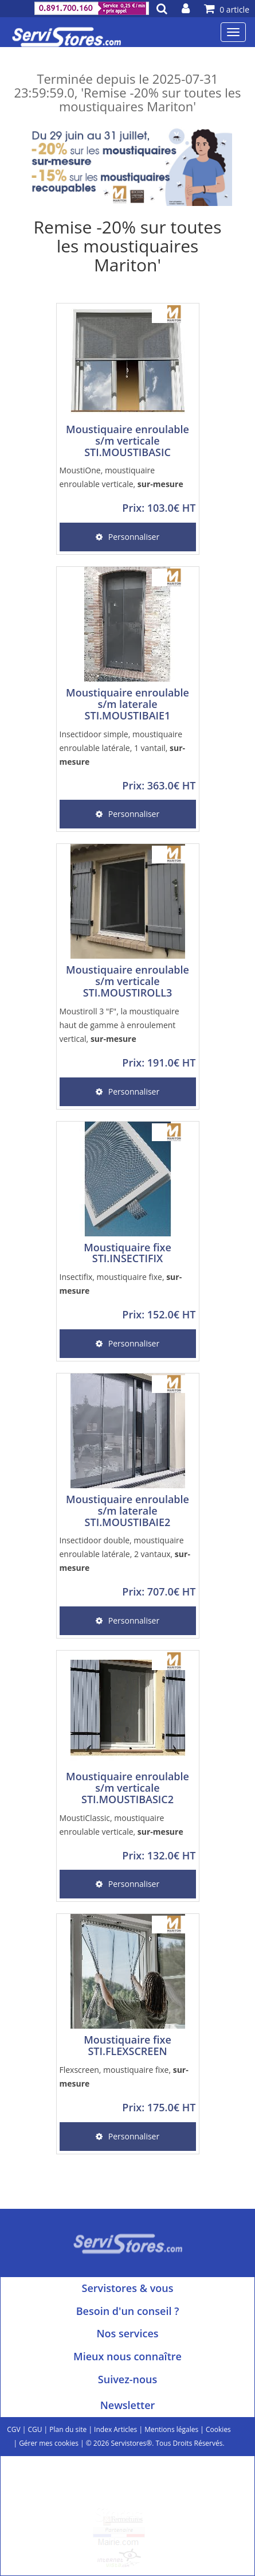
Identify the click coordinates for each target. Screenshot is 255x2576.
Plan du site (68, 2429)
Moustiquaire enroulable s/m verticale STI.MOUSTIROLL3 (127, 981)
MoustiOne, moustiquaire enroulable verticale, (121, 477)
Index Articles (115, 2429)
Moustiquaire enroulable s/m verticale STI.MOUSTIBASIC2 (127, 1787)
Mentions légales (171, 2429)
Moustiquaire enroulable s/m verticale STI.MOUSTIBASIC (127, 440)
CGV (13, 2429)
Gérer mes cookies (49, 2443)
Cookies (218, 2429)
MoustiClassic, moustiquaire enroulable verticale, (121, 1824)
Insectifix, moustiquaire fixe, (121, 1283)
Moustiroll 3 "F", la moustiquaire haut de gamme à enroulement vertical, (119, 1025)
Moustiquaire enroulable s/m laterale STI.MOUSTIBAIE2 (127, 1510)
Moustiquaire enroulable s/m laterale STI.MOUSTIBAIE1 (127, 704)
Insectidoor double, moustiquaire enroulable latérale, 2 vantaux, (125, 1554)
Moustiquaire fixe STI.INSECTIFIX (127, 1253)
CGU (35, 2429)
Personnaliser (127, 536)
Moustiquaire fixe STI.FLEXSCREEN (127, 2045)
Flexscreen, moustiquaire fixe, (124, 2076)
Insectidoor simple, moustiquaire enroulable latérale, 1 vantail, (123, 748)
